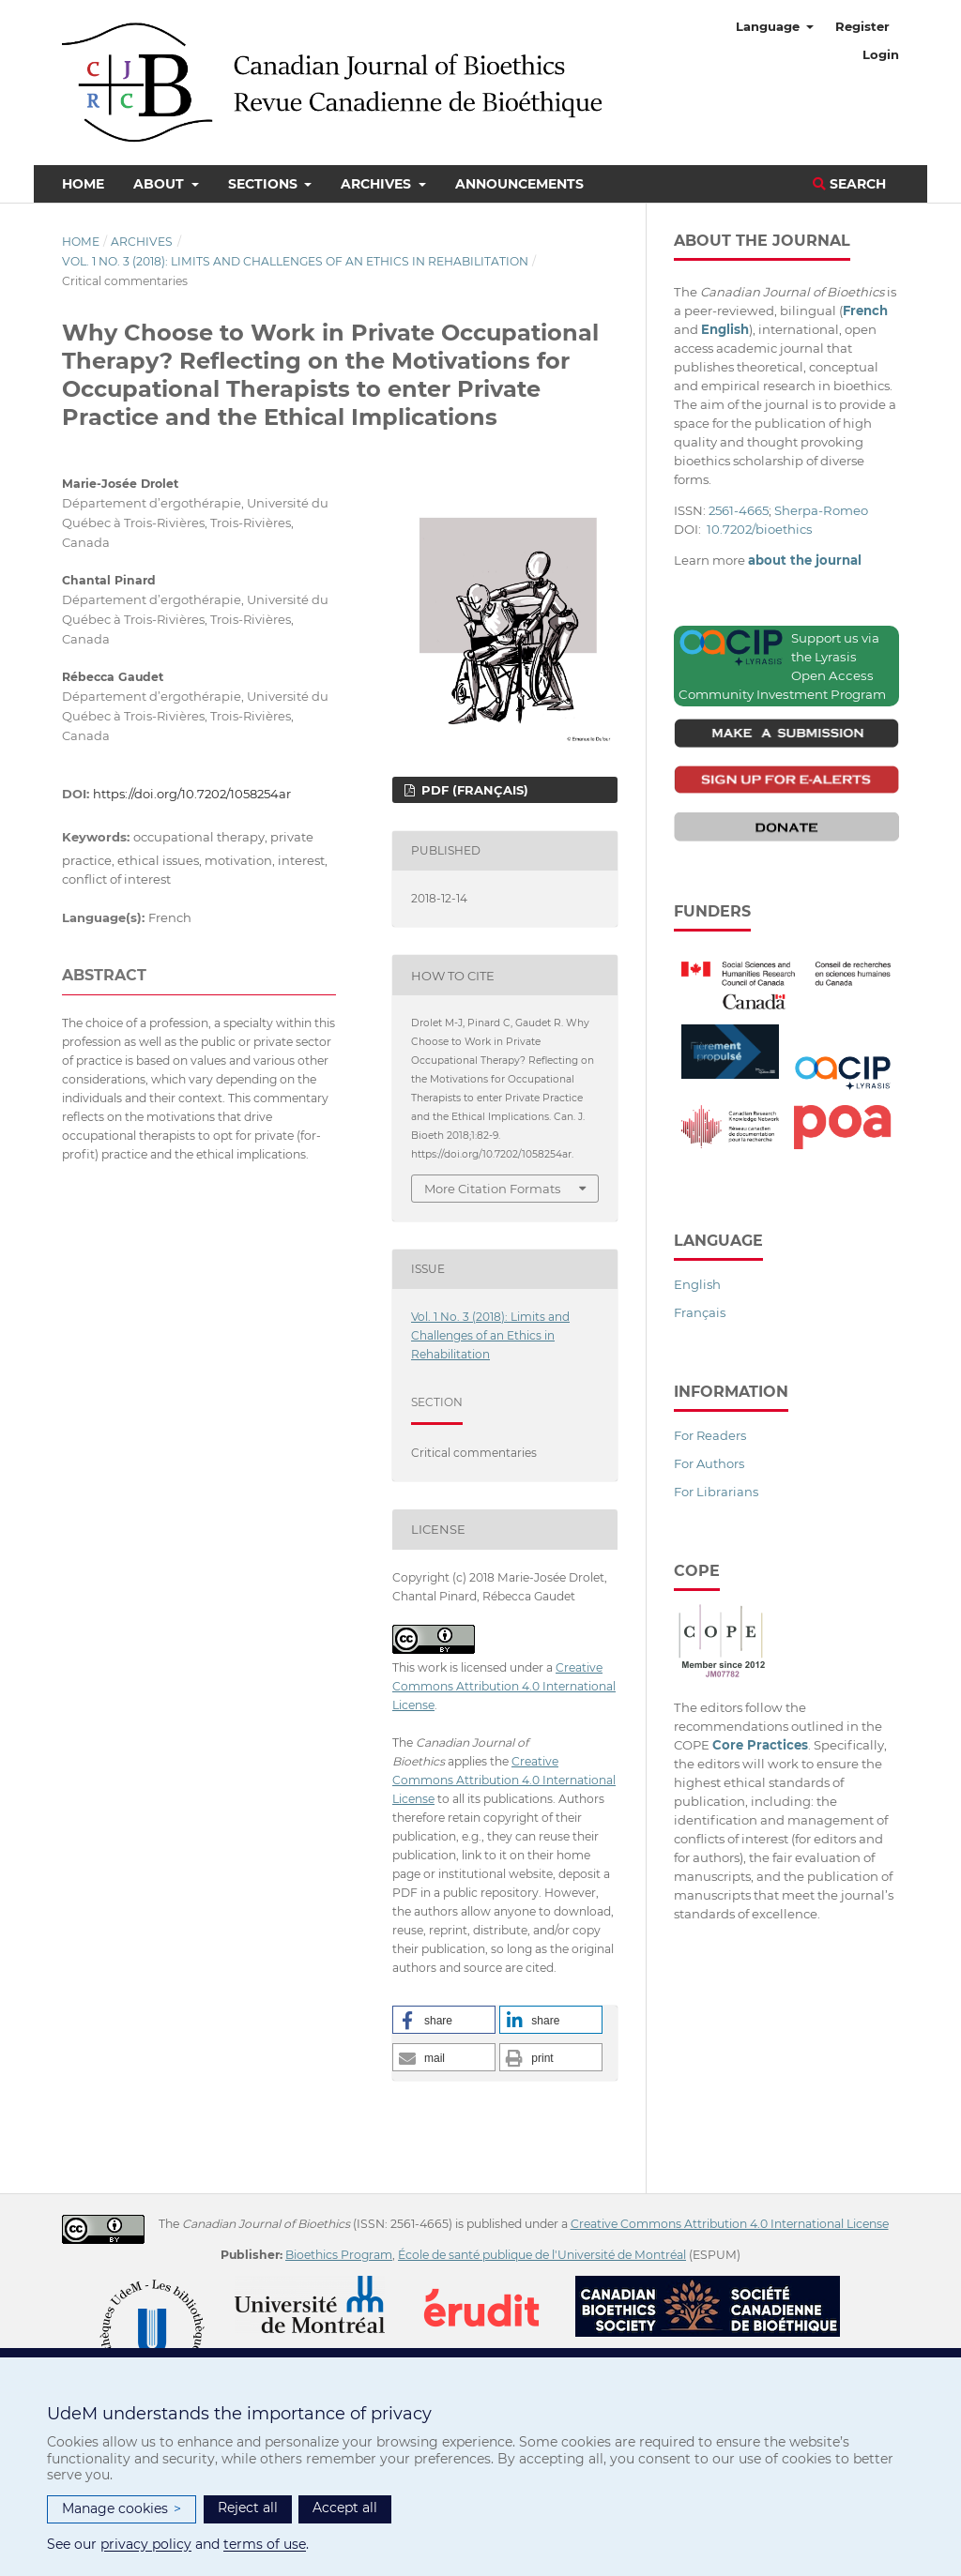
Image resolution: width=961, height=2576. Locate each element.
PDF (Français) (473, 789)
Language (769, 26)
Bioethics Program (338, 2255)
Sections (264, 183)
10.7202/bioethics (759, 529)
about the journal (805, 560)
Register (862, 26)
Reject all (248, 2507)
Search (849, 183)
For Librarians (716, 1491)
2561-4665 (739, 510)
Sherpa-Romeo (821, 510)
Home (83, 183)
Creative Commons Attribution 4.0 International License (504, 1686)
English (697, 1284)
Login (880, 54)
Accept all (345, 2507)
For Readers (710, 1435)
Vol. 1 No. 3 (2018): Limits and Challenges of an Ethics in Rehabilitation (295, 261)
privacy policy (145, 2544)
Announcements (519, 183)
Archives (378, 183)
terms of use (264, 2544)
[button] (444, 2020)
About (160, 183)
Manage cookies (121, 2509)
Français (699, 1312)
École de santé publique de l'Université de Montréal (542, 2255)
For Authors (709, 1463)
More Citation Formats (492, 1188)
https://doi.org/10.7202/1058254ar (192, 793)
